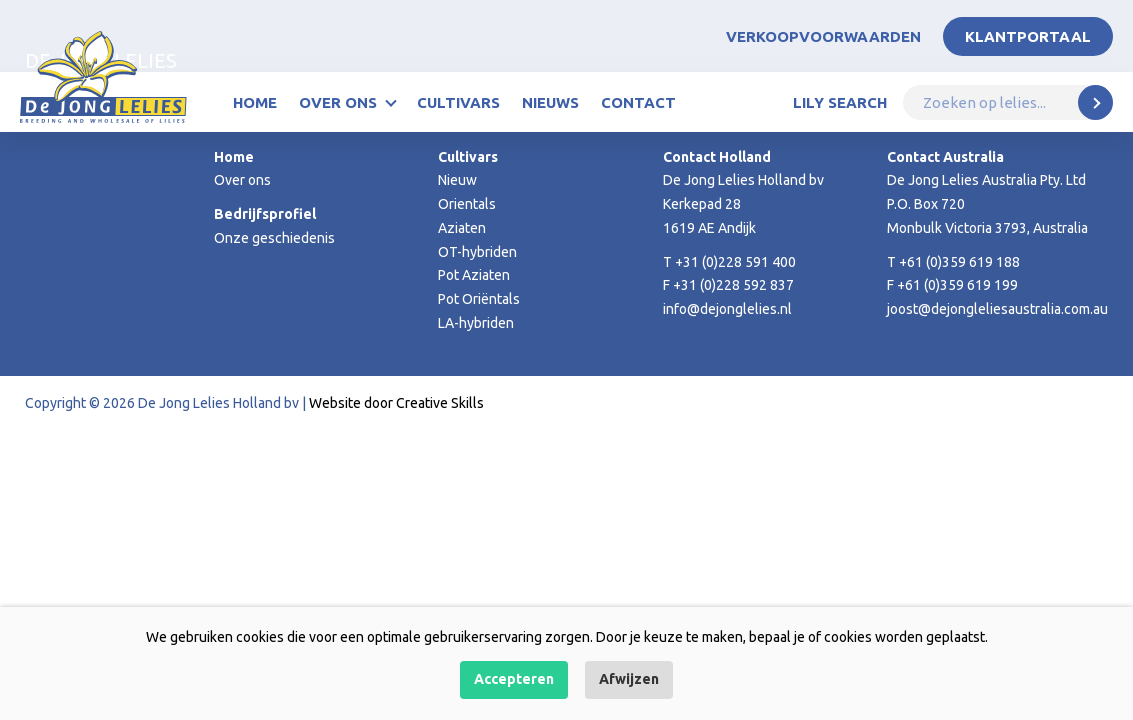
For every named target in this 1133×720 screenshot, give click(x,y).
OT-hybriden (477, 252)
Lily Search (840, 102)
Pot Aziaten (474, 275)
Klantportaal (1028, 36)
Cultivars (458, 102)
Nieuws (550, 102)
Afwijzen (629, 679)
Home (255, 102)
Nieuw (457, 180)
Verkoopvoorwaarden (823, 36)
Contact (638, 102)
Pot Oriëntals (479, 299)
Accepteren (514, 679)
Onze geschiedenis (274, 238)
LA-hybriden (476, 323)
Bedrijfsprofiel (265, 214)
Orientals (467, 204)
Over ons (338, 102)
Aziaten (462, 228)
